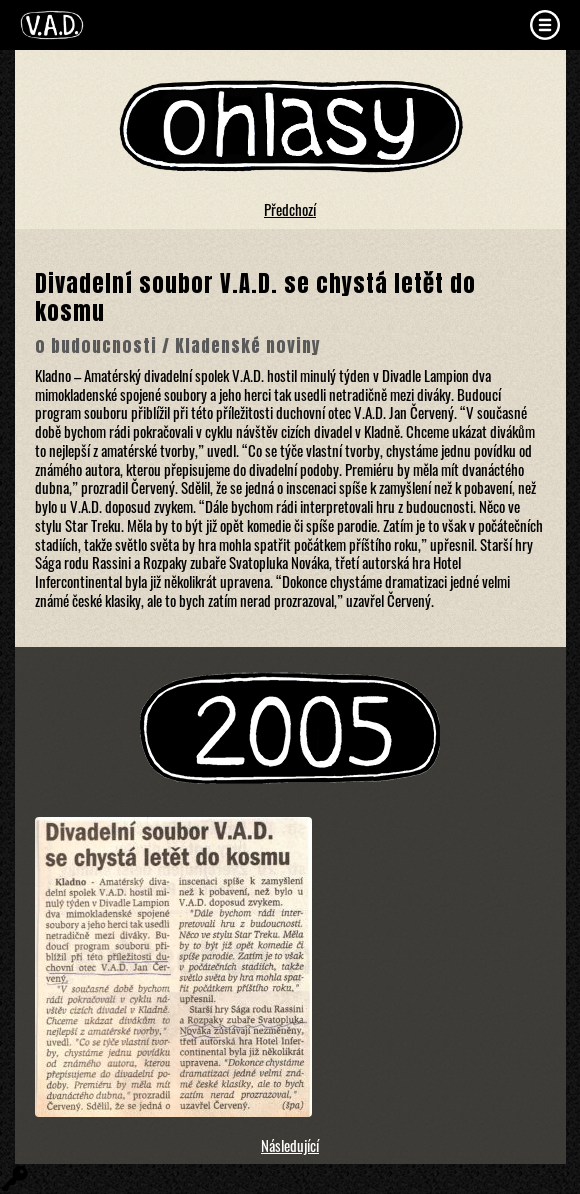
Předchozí (290, 209)
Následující (290, 1145)
